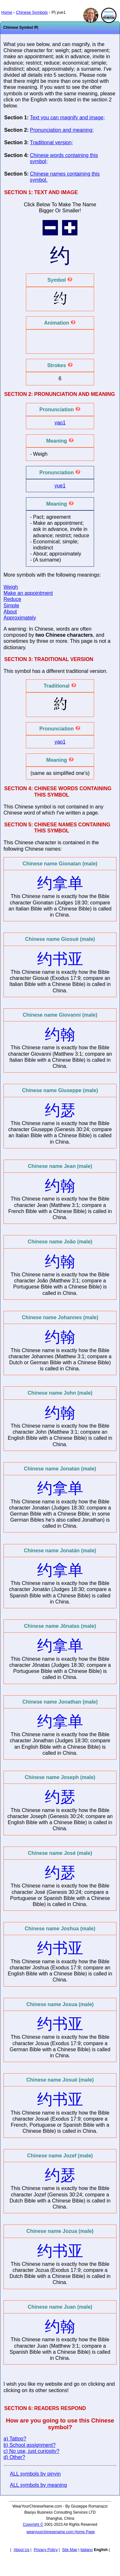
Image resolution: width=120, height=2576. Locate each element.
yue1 (60, 485)
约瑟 (60, 1110)
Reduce (12, 599)
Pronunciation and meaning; (61, 130)
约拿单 (60, 883)
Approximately (20, 617)
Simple (11, 605)
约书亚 (60, 958)
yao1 (60, 422)
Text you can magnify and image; (67, 117)
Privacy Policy (46, 2550)
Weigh (11, 587)
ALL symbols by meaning (38, 2485)
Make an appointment (28, 593)
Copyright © (33, 2524)
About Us (21, 2550)
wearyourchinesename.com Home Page (61, 2532)
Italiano (86, 2550)
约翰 (60, 1034)
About (10, 611)
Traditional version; (51, 142)
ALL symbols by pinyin (35, 2474)
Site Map (69, 2550)
